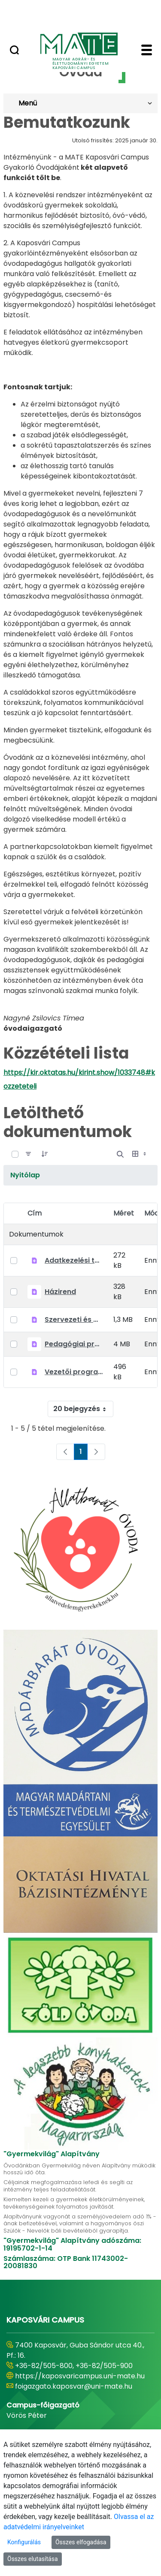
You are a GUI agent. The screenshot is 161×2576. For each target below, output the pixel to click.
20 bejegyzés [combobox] (83, 1409)
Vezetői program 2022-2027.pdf (74, 1372)
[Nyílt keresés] (120, 1154)
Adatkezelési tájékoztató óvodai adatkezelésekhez (74, 1260)
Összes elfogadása (80, 2542)
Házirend (60, 1292)
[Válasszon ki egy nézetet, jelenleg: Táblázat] (140, 1154)
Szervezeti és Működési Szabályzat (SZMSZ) (74, 1319)
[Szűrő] (28, 1154)
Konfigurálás (24, 2542)
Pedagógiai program (74, 1344)
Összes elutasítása (32, 2558)
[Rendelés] (44, 1154)
